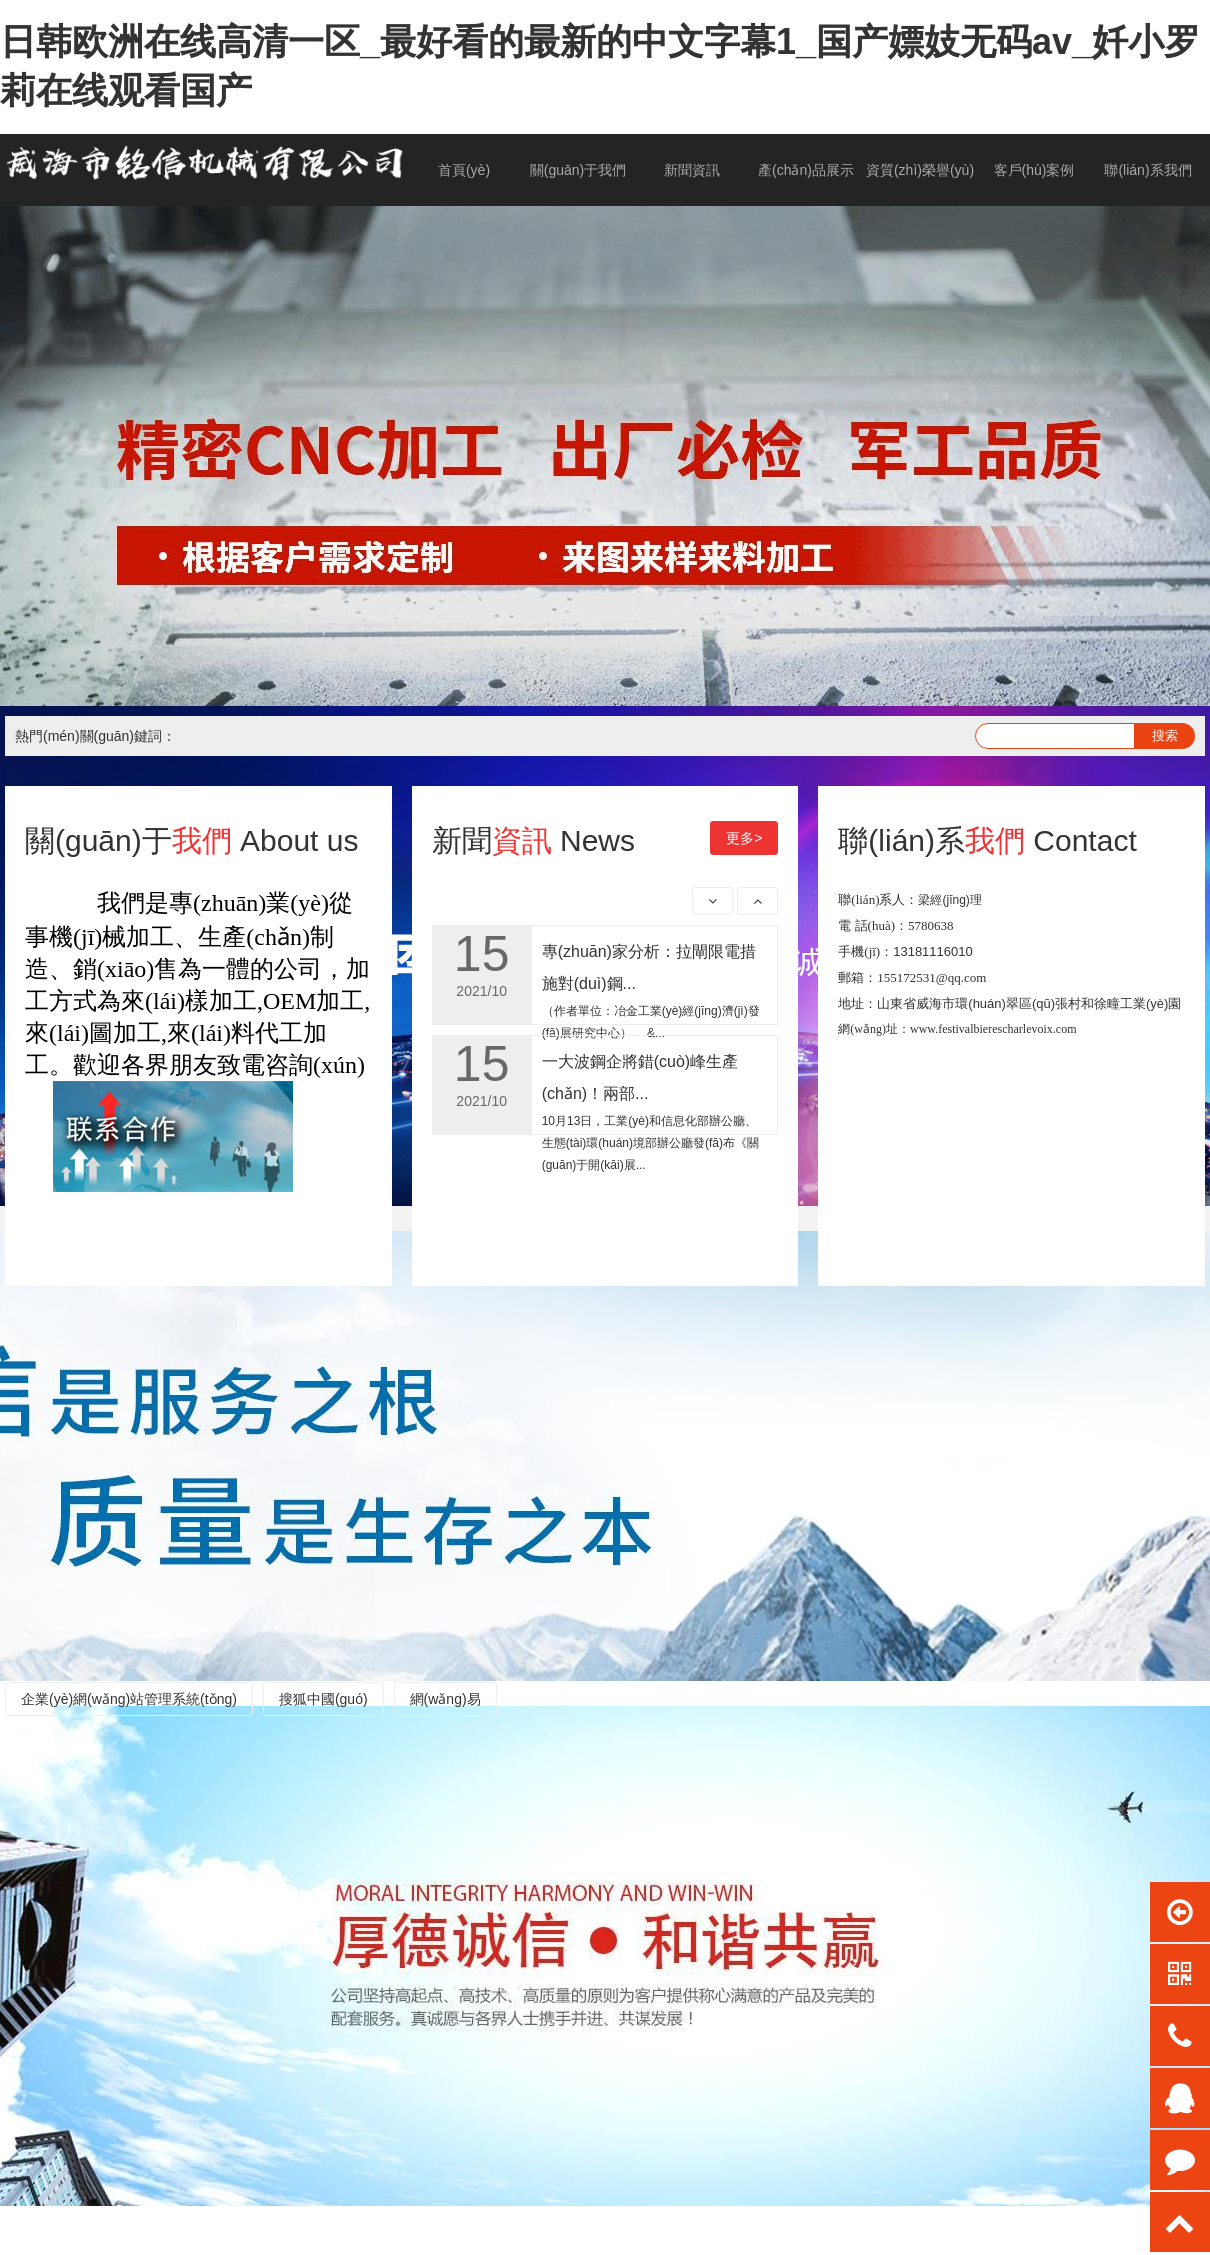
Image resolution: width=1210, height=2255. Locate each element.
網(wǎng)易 (445, 1699)
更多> (744, 838)
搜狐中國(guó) (323, 1699)
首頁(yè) (464, 170)
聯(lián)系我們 (1147, 170)
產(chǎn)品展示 (806, 170)
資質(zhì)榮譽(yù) (920, 170)
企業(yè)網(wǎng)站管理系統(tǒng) (129, 1699)
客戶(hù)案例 (1034, 170)
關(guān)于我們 (578, 170)
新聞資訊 (692, 170)
